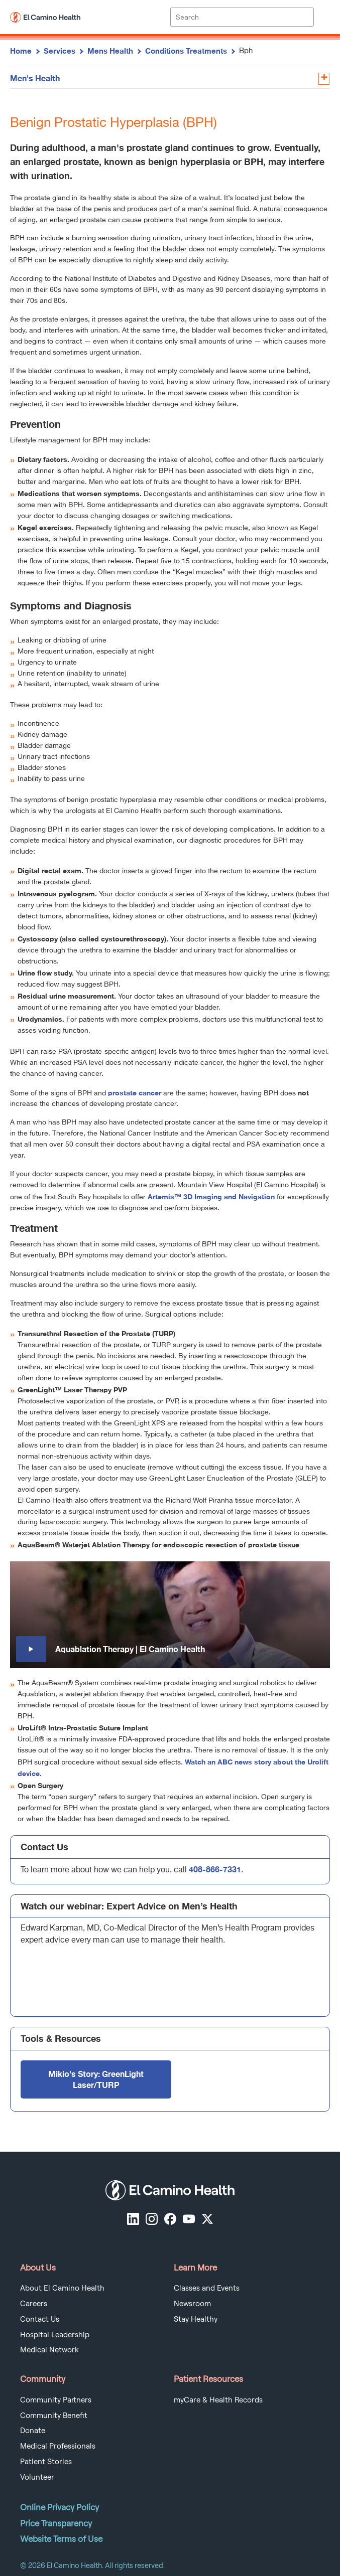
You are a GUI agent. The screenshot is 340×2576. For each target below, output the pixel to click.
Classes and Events (207, 2288)
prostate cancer (134, 1092)
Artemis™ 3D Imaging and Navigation (211, 1196)
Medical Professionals (57, 2446)
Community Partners (55, 2399)
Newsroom (192, 2303)
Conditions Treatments (186, 50)
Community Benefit (53, 2415)
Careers (33, 2303)
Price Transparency (56, 2523)
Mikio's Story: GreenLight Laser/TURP (96, 2079)
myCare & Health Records (218, 2399)
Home (21, 50)
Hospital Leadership (54, 2334)
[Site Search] (241, 17)
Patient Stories (46, 2461)
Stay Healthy (195, 2319)
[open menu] (322, 17)
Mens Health (110, 50)
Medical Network (49, 2349)
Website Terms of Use (61, 2539)
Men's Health (35, 78)
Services (59, 50)
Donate (32, 2430)
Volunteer (37, 2477)
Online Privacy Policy (59, 2507)
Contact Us (39, 2319)
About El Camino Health (62, 2288)
